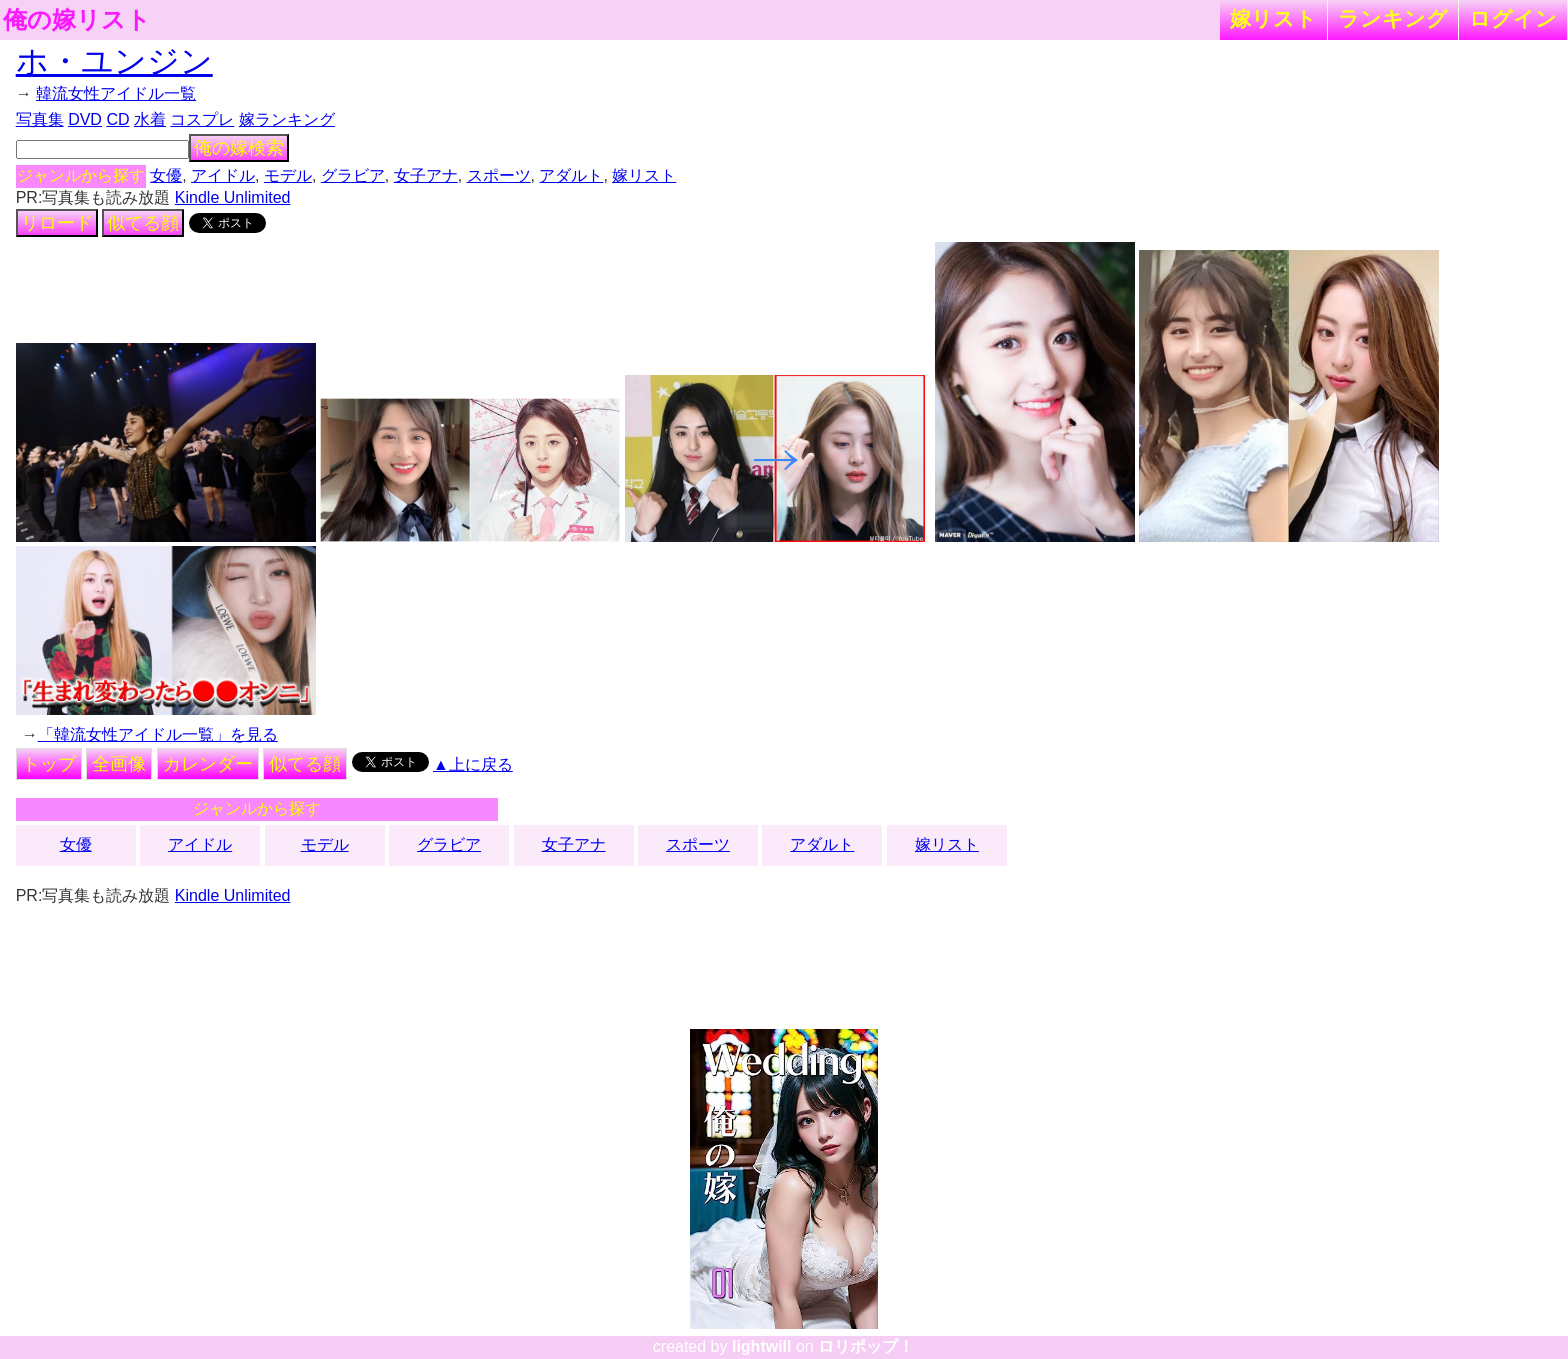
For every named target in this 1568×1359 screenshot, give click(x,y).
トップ (49, 764)
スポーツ (499, 175)
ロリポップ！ (866, 1346)
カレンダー (208, 764)
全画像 (119, 764)
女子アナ (426, 175)
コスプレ (202, 119)
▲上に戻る (473, 764)
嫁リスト (1273, 18)
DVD (85, 119)
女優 (166, 175)
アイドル (223, 175)
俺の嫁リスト (77, 20)
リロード (57, 223)
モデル (288, 175)
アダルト (571, 175)
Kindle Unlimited (233, 197)
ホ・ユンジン (114, 61)
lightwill (762, 1346)
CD (117, 119)
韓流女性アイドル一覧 (116, 93)
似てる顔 (143, 223)
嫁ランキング (287, 119)
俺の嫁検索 (239, 148)
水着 (150, 119)
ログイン (1513, 18)
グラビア (353, 175)
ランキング (1393, 18)
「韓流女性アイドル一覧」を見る (158, 734)
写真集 (40, 119)
